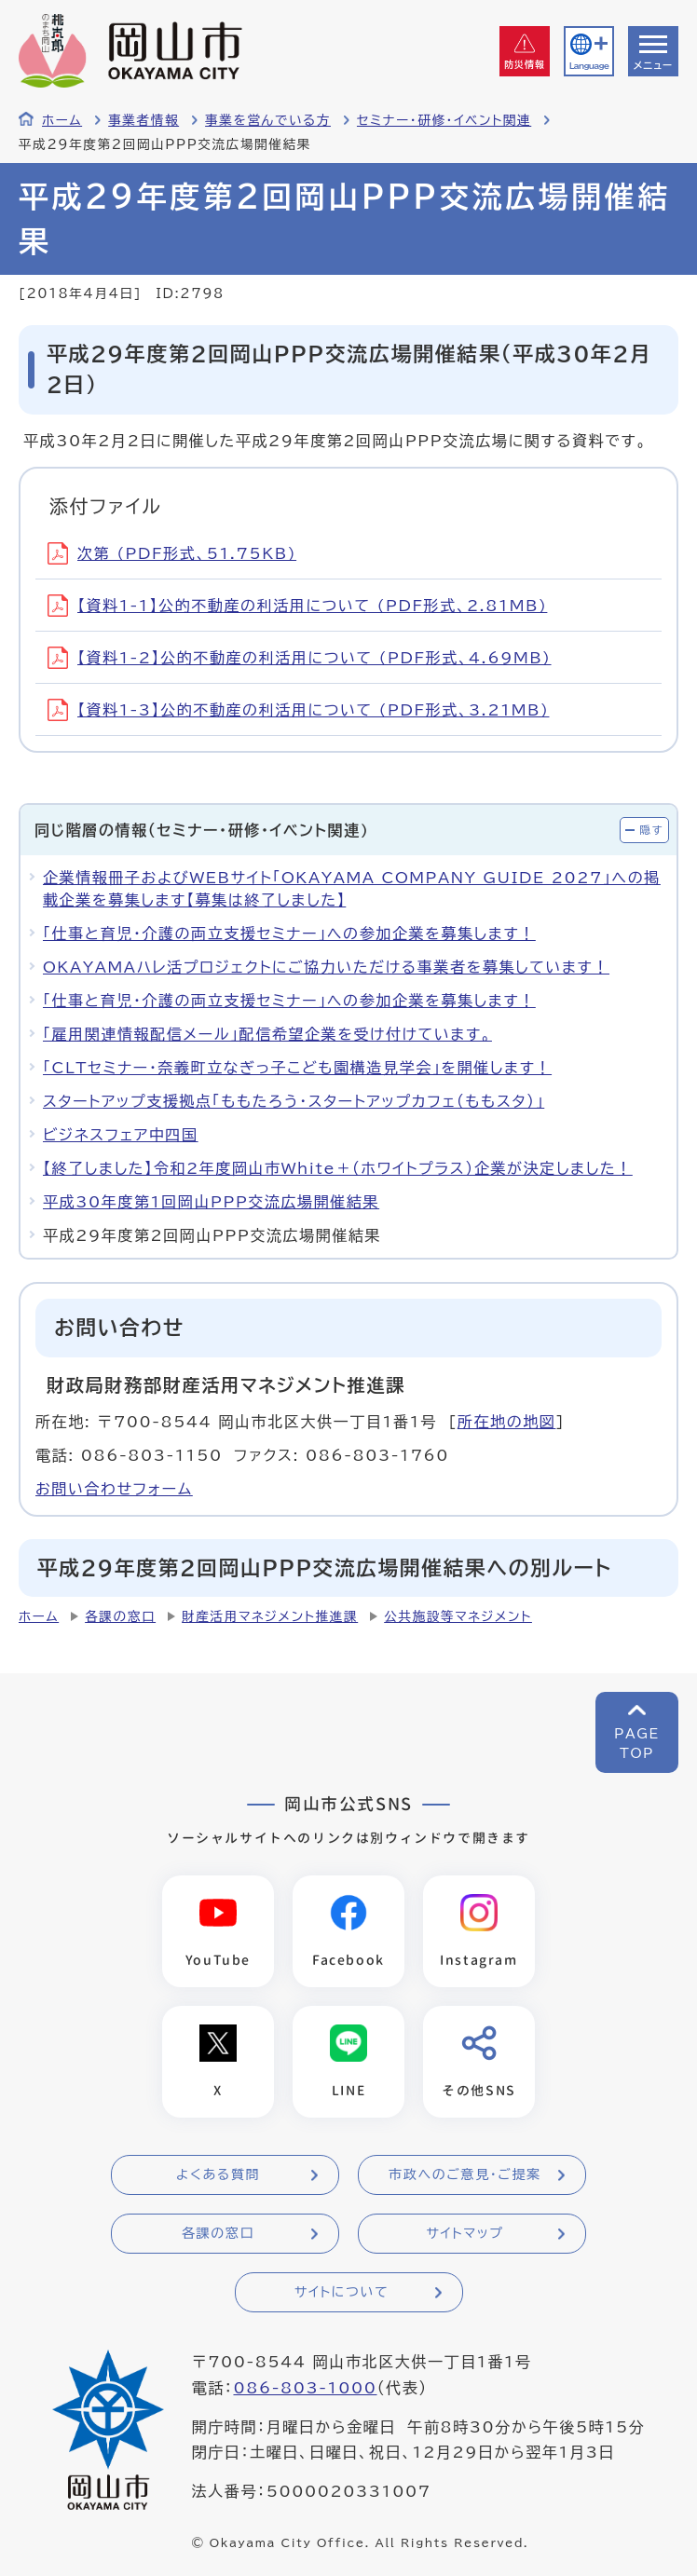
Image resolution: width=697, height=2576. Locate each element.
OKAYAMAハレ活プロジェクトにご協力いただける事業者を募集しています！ (326, 967)
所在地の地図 (507, 1421)
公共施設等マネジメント (458, 1616)
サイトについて (341, 2293)
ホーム (62, 120)
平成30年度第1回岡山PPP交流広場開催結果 (211, 1201)
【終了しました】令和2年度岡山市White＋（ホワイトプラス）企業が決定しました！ (338, 1168)
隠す (651, 830)
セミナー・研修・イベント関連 (444, 120)
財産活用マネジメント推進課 (270, 1616)
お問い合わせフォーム (114, 1488)
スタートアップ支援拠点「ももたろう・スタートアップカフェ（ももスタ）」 (293, 1101)
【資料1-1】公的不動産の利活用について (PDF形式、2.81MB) (297, 605)
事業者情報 (143, 120)
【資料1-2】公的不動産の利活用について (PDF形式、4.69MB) (300, 657)
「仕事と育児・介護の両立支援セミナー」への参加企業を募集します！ (289, 933)
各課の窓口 (120, 1616)
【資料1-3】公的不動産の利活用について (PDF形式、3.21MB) (298, 709)
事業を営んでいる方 (268, 120)
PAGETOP (637, 1743)
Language (588, 65)
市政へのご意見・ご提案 (465, 2176)
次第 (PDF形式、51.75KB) (172, 553)
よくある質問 (218, 2176)
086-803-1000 (304, 2389)
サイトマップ (464, 2235)
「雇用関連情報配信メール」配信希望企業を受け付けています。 (267, 1034)
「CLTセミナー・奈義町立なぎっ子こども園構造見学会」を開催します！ (297, 1067)
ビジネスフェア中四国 (120, 1134)
